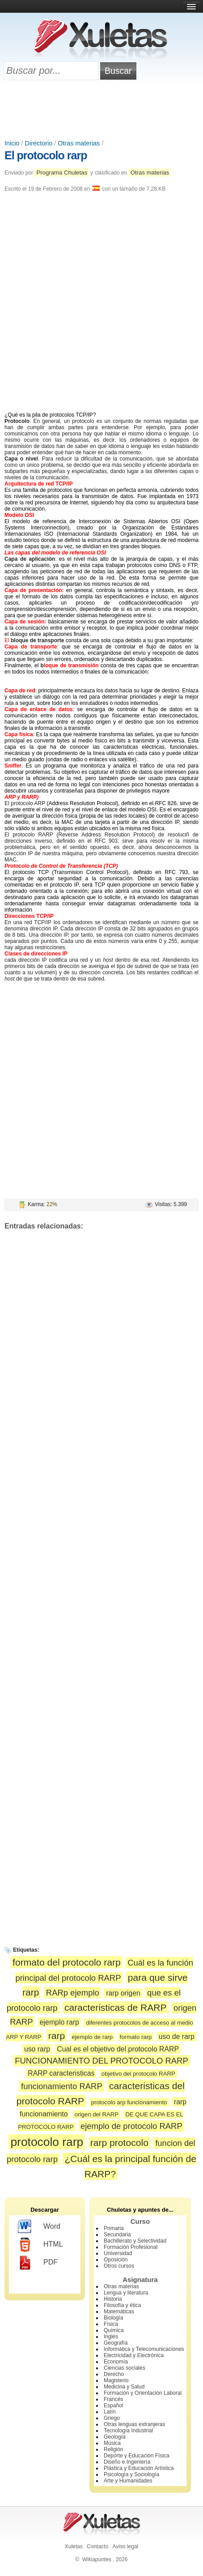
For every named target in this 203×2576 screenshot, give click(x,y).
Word (39, 2227)
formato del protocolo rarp (67, 1962)
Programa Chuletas (61, 172)
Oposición (115, 2259)
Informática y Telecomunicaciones (144, 2349)
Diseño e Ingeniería (127, 2462)
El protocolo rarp (45, 155)
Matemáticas (119, 2311)
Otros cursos (119, 2266)
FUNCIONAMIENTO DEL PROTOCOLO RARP (101, 2060)
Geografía (115, 2343)
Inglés (111, 2336)
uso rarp (37, 2049)
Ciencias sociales (124, 2368)
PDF (38, 2263)
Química (114, 2330)
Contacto (97, 2546)
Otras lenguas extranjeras (134, 2424)
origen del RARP (96, 2114)
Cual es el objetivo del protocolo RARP (118, 2049)
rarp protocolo (119, 2142)
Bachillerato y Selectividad (135, 2241)
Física (111, 2324)
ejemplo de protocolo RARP (131, 2126)
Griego (112, 2418)
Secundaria (117, 2234)
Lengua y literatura (126, 2293)
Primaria (114, 2228)
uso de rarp (177, 2036)
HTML (40, 2245)
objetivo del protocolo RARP (138, 2073)
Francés (113, 2399)
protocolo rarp (46, 2142)
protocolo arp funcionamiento (129, 2102)
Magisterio (116, 2380)
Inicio (12, 143)
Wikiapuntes (96, 2559)
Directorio (39, 143)
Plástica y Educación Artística (139, 2468)
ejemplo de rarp (92, 2037)
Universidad (118, 2253)
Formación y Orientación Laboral (143, 2393)
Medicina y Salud (124, 2387)
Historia (113, 2299)
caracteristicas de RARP (115, 2007)
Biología (113, 2318)
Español (113, 2405)
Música (112, 2443)
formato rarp (136, 2037)
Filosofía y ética (122, 2305)
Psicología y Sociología (131, 2474)
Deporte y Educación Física (136, 2455)
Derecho (114, 2374)
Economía (116, 2361)
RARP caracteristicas (61, 2073)
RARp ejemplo (72, 1992)
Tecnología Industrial (128, 2430)
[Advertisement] (101, 110)
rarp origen (123, 1993)
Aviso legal (125, 2546)
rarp (56, 2035)
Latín (110, 2412)
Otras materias (79, 143)
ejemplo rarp (59, 2022)
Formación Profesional (130, 2247)
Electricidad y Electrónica (134, 2355)
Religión (113, 2449)
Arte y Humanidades (128, 2481)
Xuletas (74, 2546)
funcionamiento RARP (61, 2086)
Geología (115, 2437)
